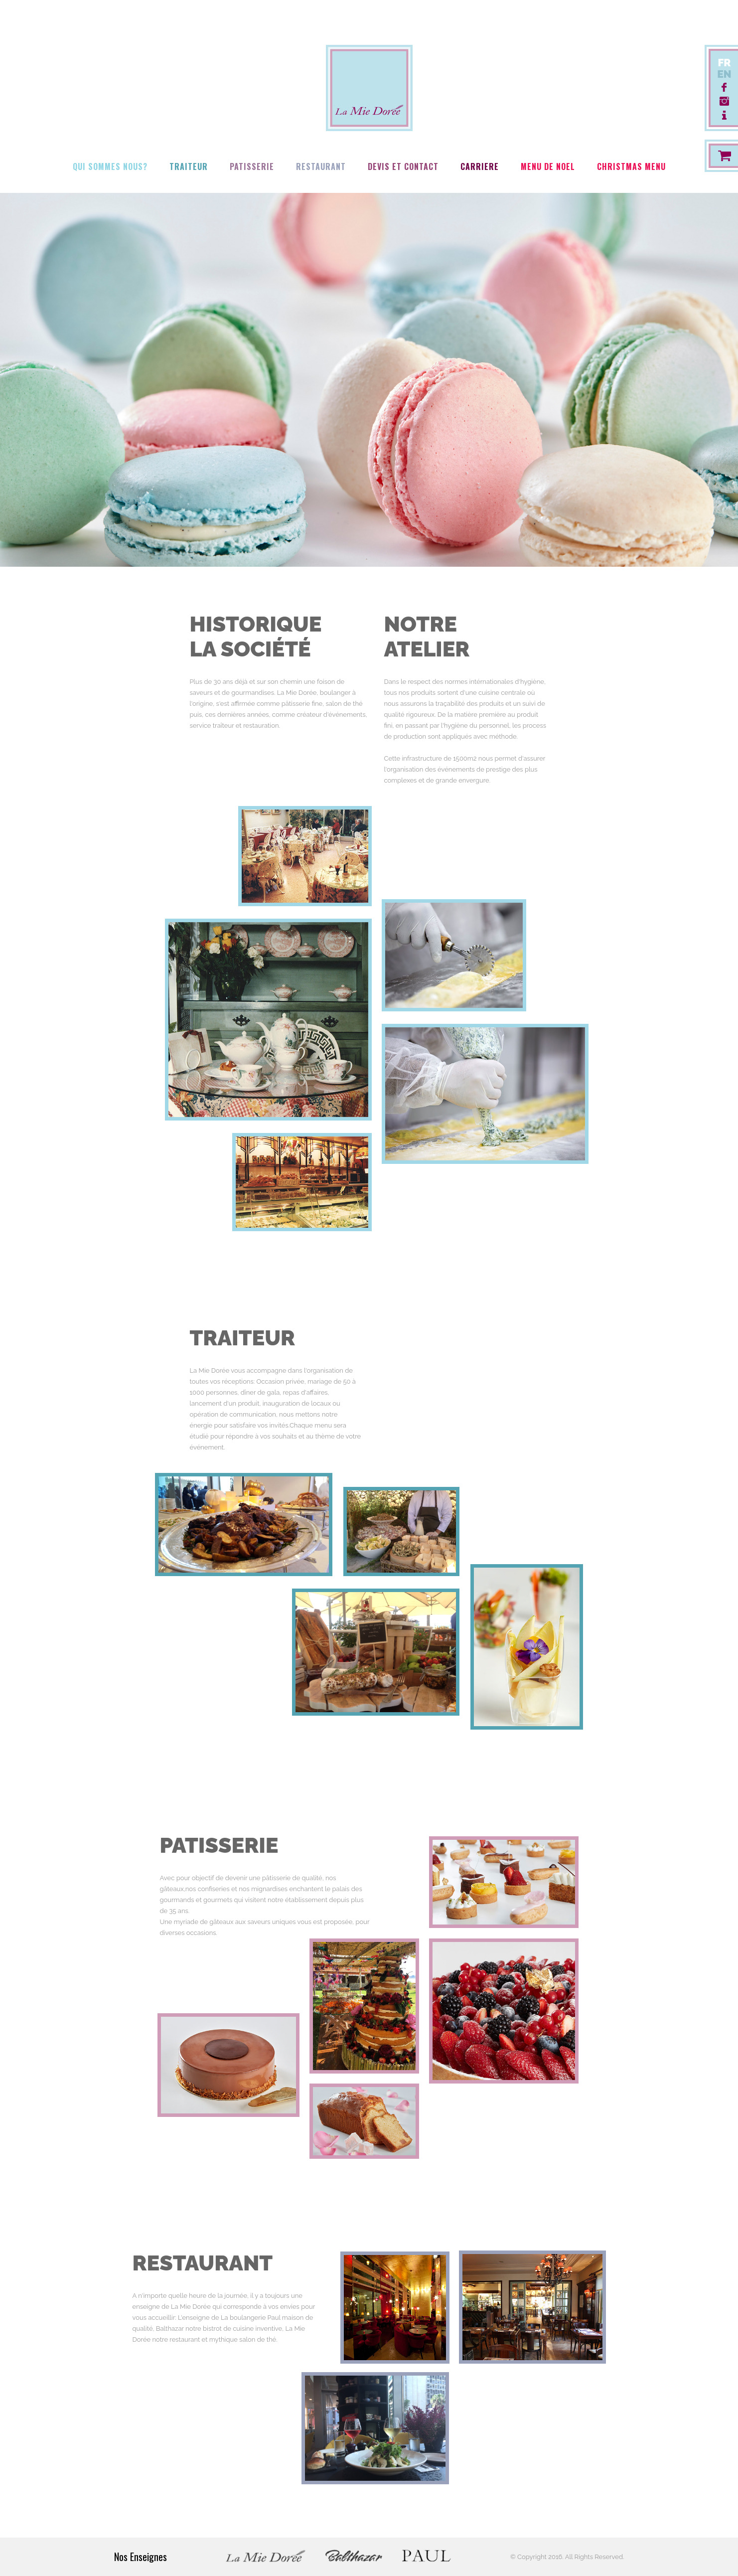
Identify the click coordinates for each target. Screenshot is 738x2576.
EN (724, 74)
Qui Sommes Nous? (110, 166)
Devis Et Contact (403, 166)
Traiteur (188, 166)
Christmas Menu (631, 166)
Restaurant (321, 166)
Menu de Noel (548, 166)
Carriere (479, 166)
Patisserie (252, 166)
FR (724, 62)
